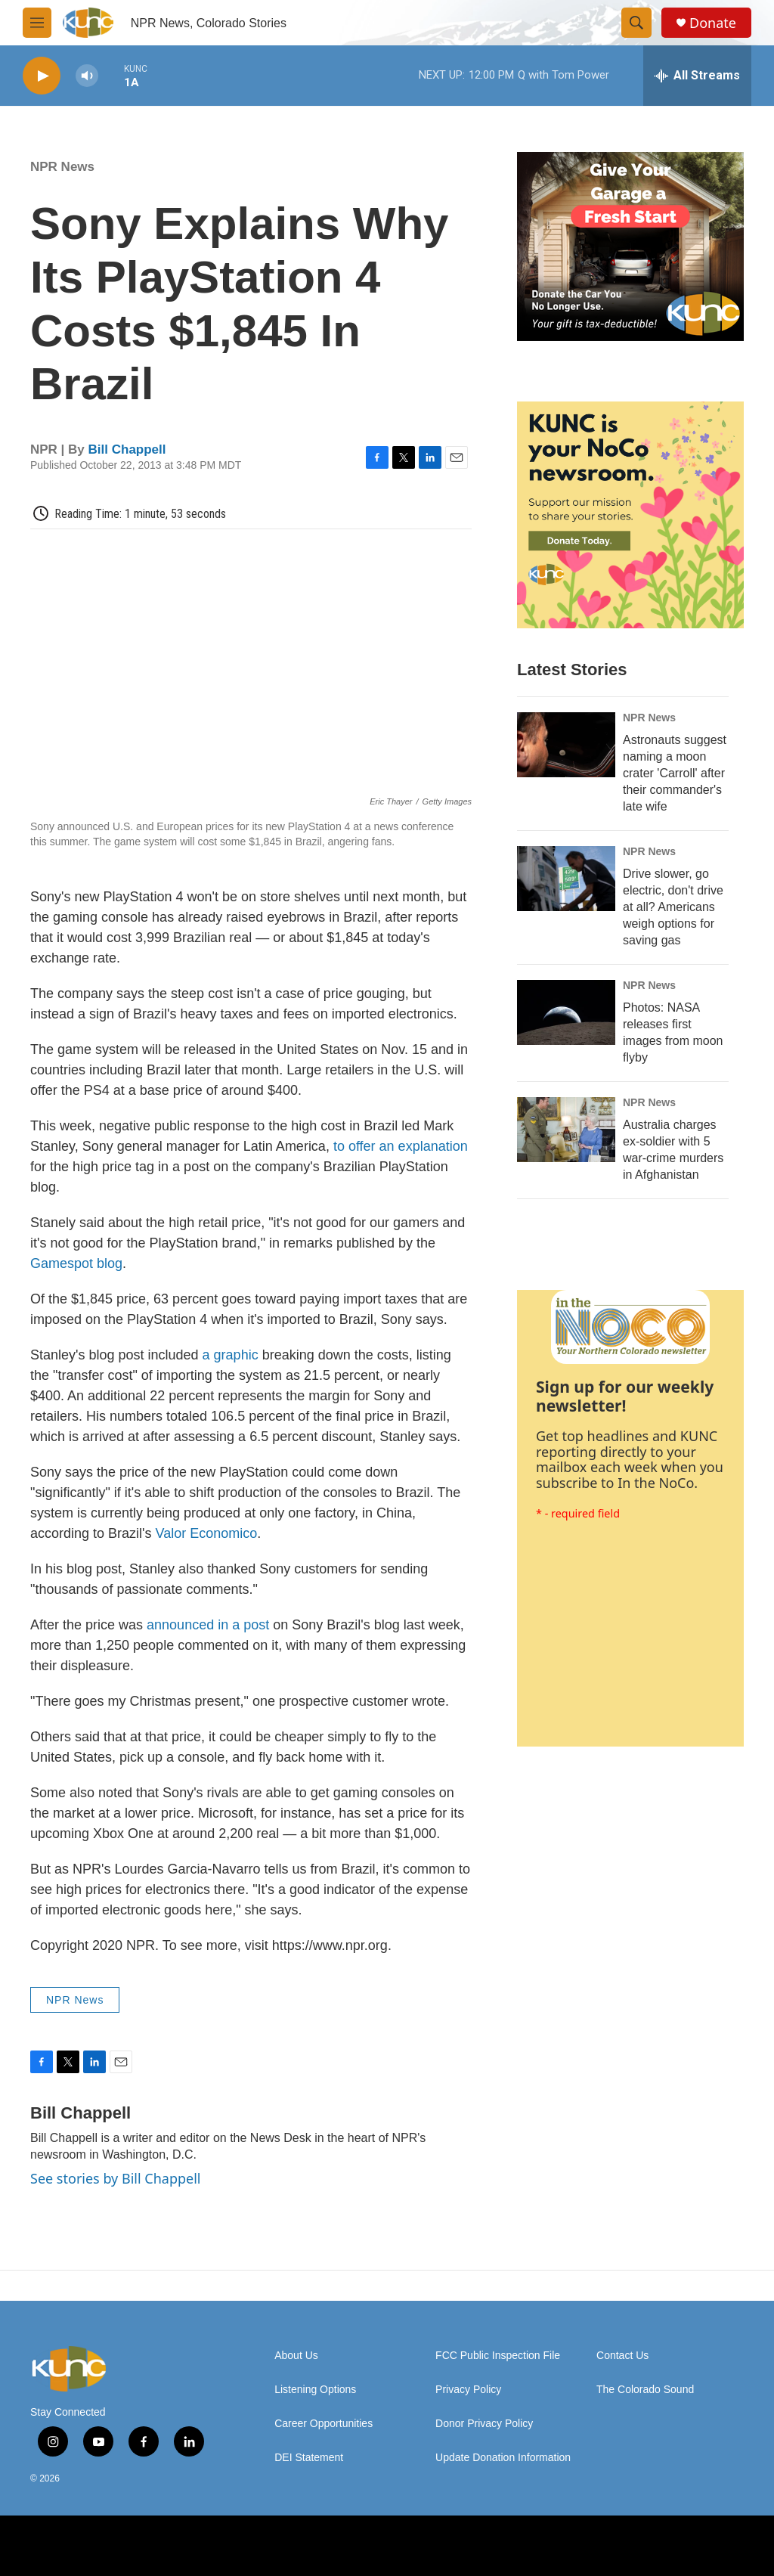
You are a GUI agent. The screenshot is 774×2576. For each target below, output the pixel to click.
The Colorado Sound (645, 2389)
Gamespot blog (76, 1263)
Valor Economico (207, 1533)
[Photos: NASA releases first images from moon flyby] (566, 1012)
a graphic (231, 1354)
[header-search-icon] (636, 23)
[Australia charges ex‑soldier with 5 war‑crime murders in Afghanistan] (566, 1129)
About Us (296, 2355)
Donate (712, 23)
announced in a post (208, 1624)
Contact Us (622, 2355)
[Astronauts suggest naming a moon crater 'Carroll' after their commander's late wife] (566, 744)
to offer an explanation (400, 1146)
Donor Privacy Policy (484, 2423)
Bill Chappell (127, 449)
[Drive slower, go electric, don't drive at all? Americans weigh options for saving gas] (566, 878)
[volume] (87, 76)
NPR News (62, 167)
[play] (41, 76)
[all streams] (697, 75)
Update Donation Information (503, 2457)
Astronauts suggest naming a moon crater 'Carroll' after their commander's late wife (674, 773)
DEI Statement (308, 2457)
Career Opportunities (323, 2423)
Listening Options (315, 2389)
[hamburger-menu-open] (37, 23)
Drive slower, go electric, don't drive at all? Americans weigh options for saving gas (673, 907)
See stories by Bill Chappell (115, 2178)
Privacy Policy (468, 2389)
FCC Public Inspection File (497, 2355)
